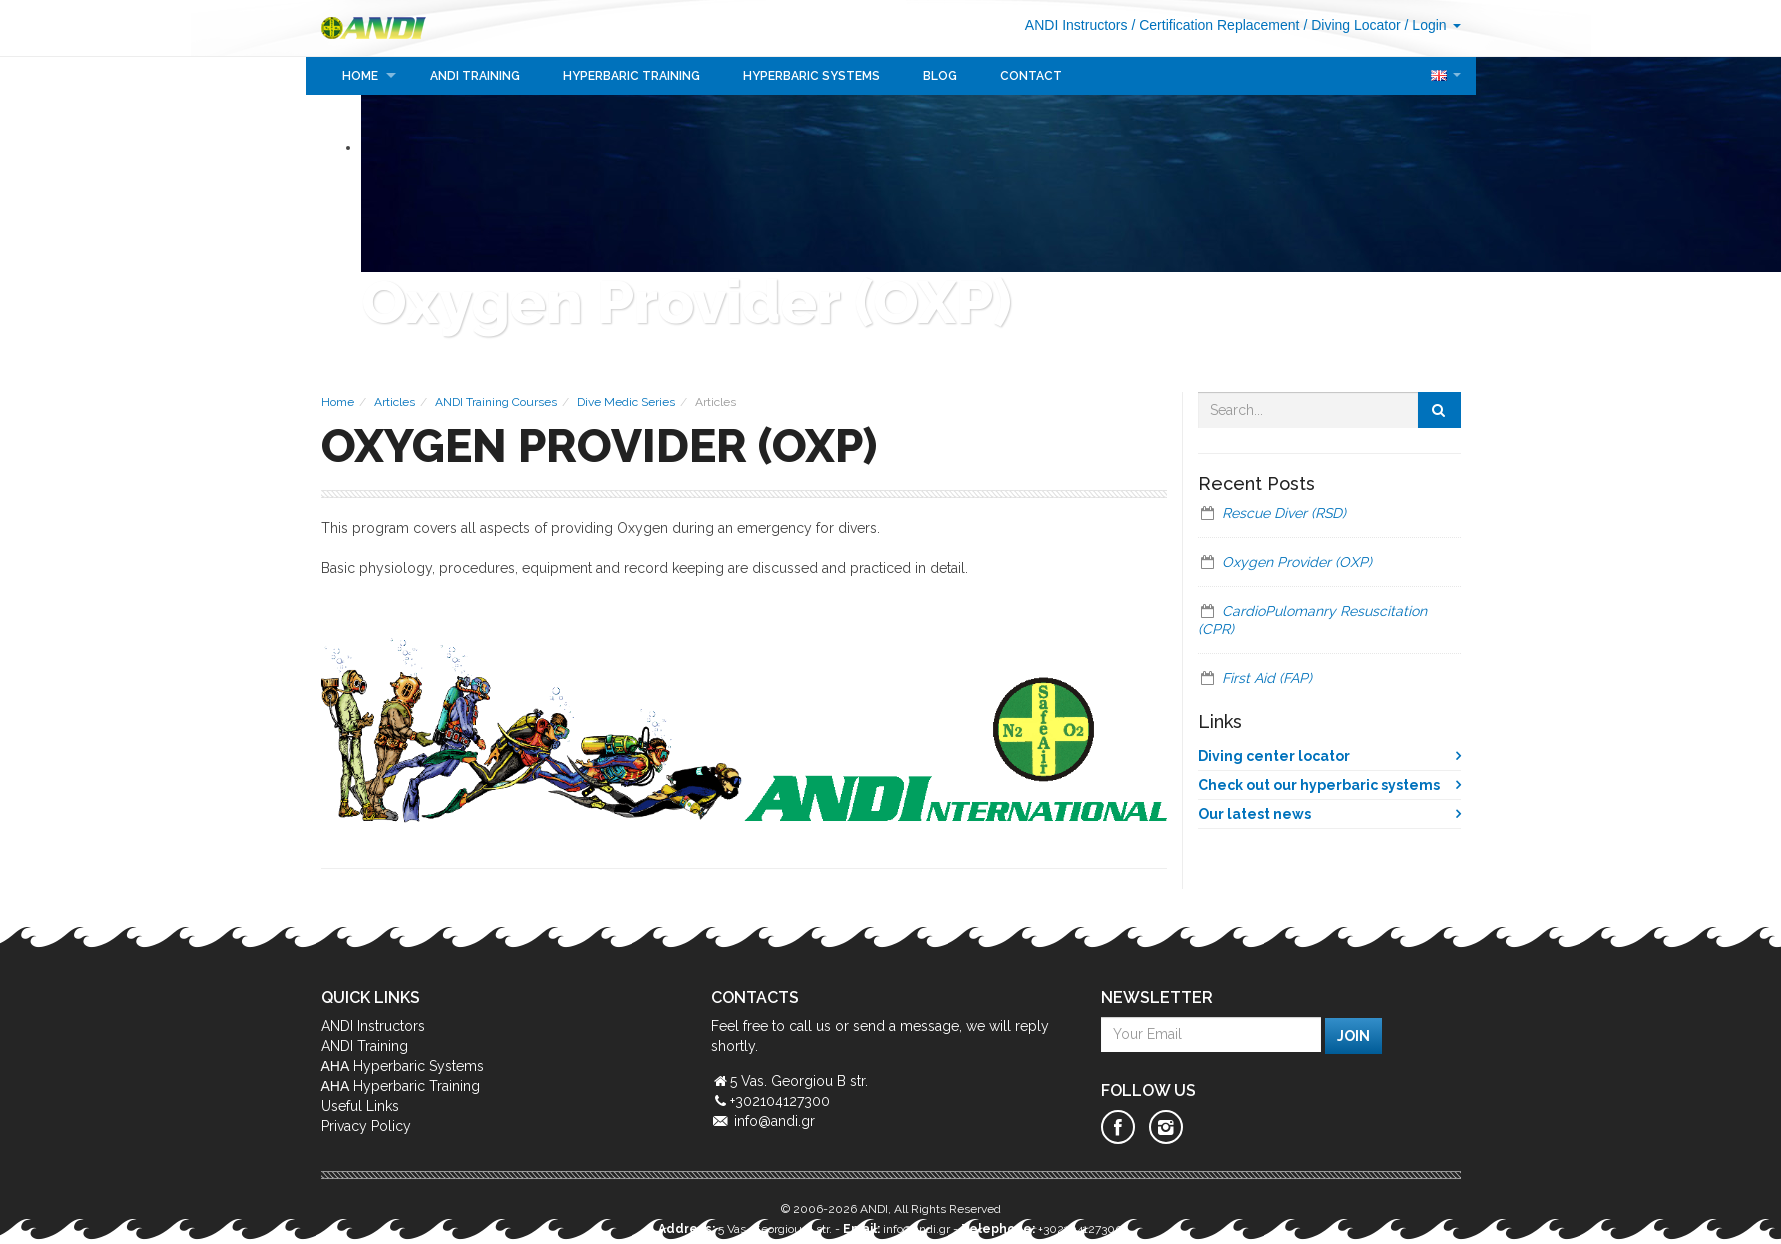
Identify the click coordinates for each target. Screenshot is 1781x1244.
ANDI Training (475, 76)
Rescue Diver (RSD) (1284, 513)
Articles (394, 402)
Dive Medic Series (626, 402)
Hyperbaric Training (631, 76)
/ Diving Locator (1351, 25)
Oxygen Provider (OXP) (1297, 562)
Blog (940, 76)
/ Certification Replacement (1215, 25)
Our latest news (1254, 814)
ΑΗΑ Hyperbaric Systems (403, 1066)
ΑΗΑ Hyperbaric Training (401, 1086)
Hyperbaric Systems (811, 76)
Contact (1031, 76)
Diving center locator (1274, 756)
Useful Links (360, 1106)
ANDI (382, 28)
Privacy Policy (366, 1126)
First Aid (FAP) (1267, 678)
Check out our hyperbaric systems (1319, 785)
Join (1353, 1036)
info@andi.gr (774, 1121)
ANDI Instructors (1076, 25)
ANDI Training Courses (496, 402)
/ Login (1433, 25)
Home (360, 76)
